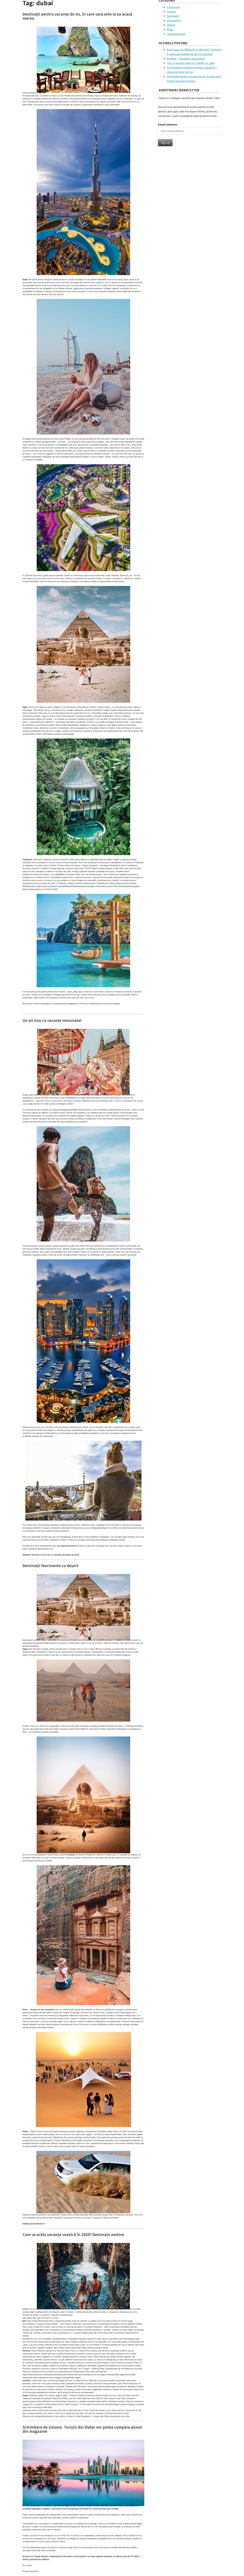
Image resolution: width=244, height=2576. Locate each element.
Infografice (174, 20)
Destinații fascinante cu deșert (50, 1565)
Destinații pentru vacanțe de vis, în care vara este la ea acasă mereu (77, 16)
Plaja (170, 29)
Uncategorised (176, 34)
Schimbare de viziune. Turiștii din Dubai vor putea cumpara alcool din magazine (82, 2429)
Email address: (168, 124)
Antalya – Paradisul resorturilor (186, 58)
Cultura (171, 11)
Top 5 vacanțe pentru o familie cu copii (190, 63)
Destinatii (173, 16)
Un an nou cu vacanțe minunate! (52, 1020)
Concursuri (173, 7)
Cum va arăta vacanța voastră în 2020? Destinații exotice (73, 2234)
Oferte (171, 25)
